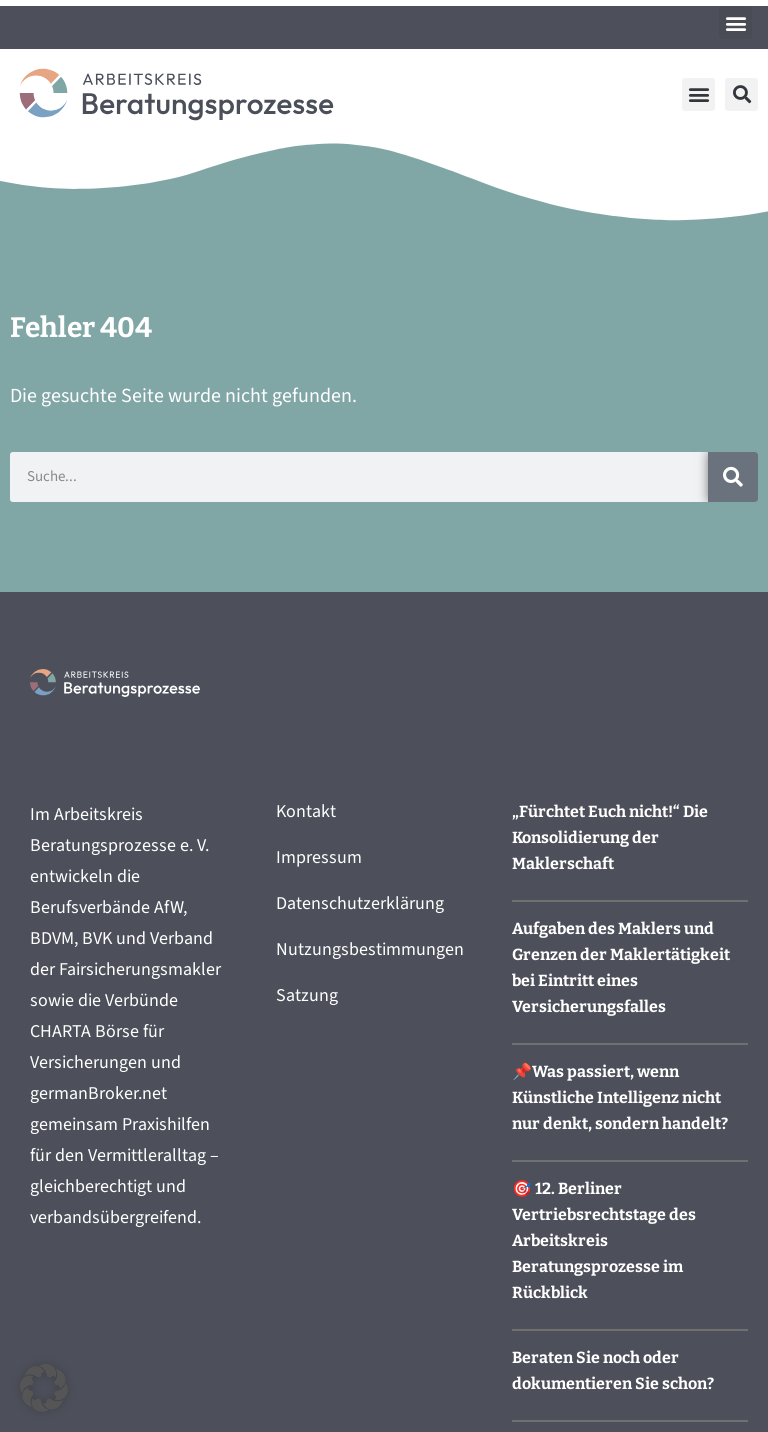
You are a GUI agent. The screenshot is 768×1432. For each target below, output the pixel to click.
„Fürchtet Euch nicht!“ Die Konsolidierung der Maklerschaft (610, 837)
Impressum (319, 857)
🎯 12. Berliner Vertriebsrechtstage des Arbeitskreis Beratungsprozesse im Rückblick (604, 1240)
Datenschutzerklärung (360, 903)
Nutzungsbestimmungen (370, 949)
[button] (735, 22)
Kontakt (306, 811)
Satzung (307, 995)
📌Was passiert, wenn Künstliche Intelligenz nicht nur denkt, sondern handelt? (620, 1097)
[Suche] (733, 477)
